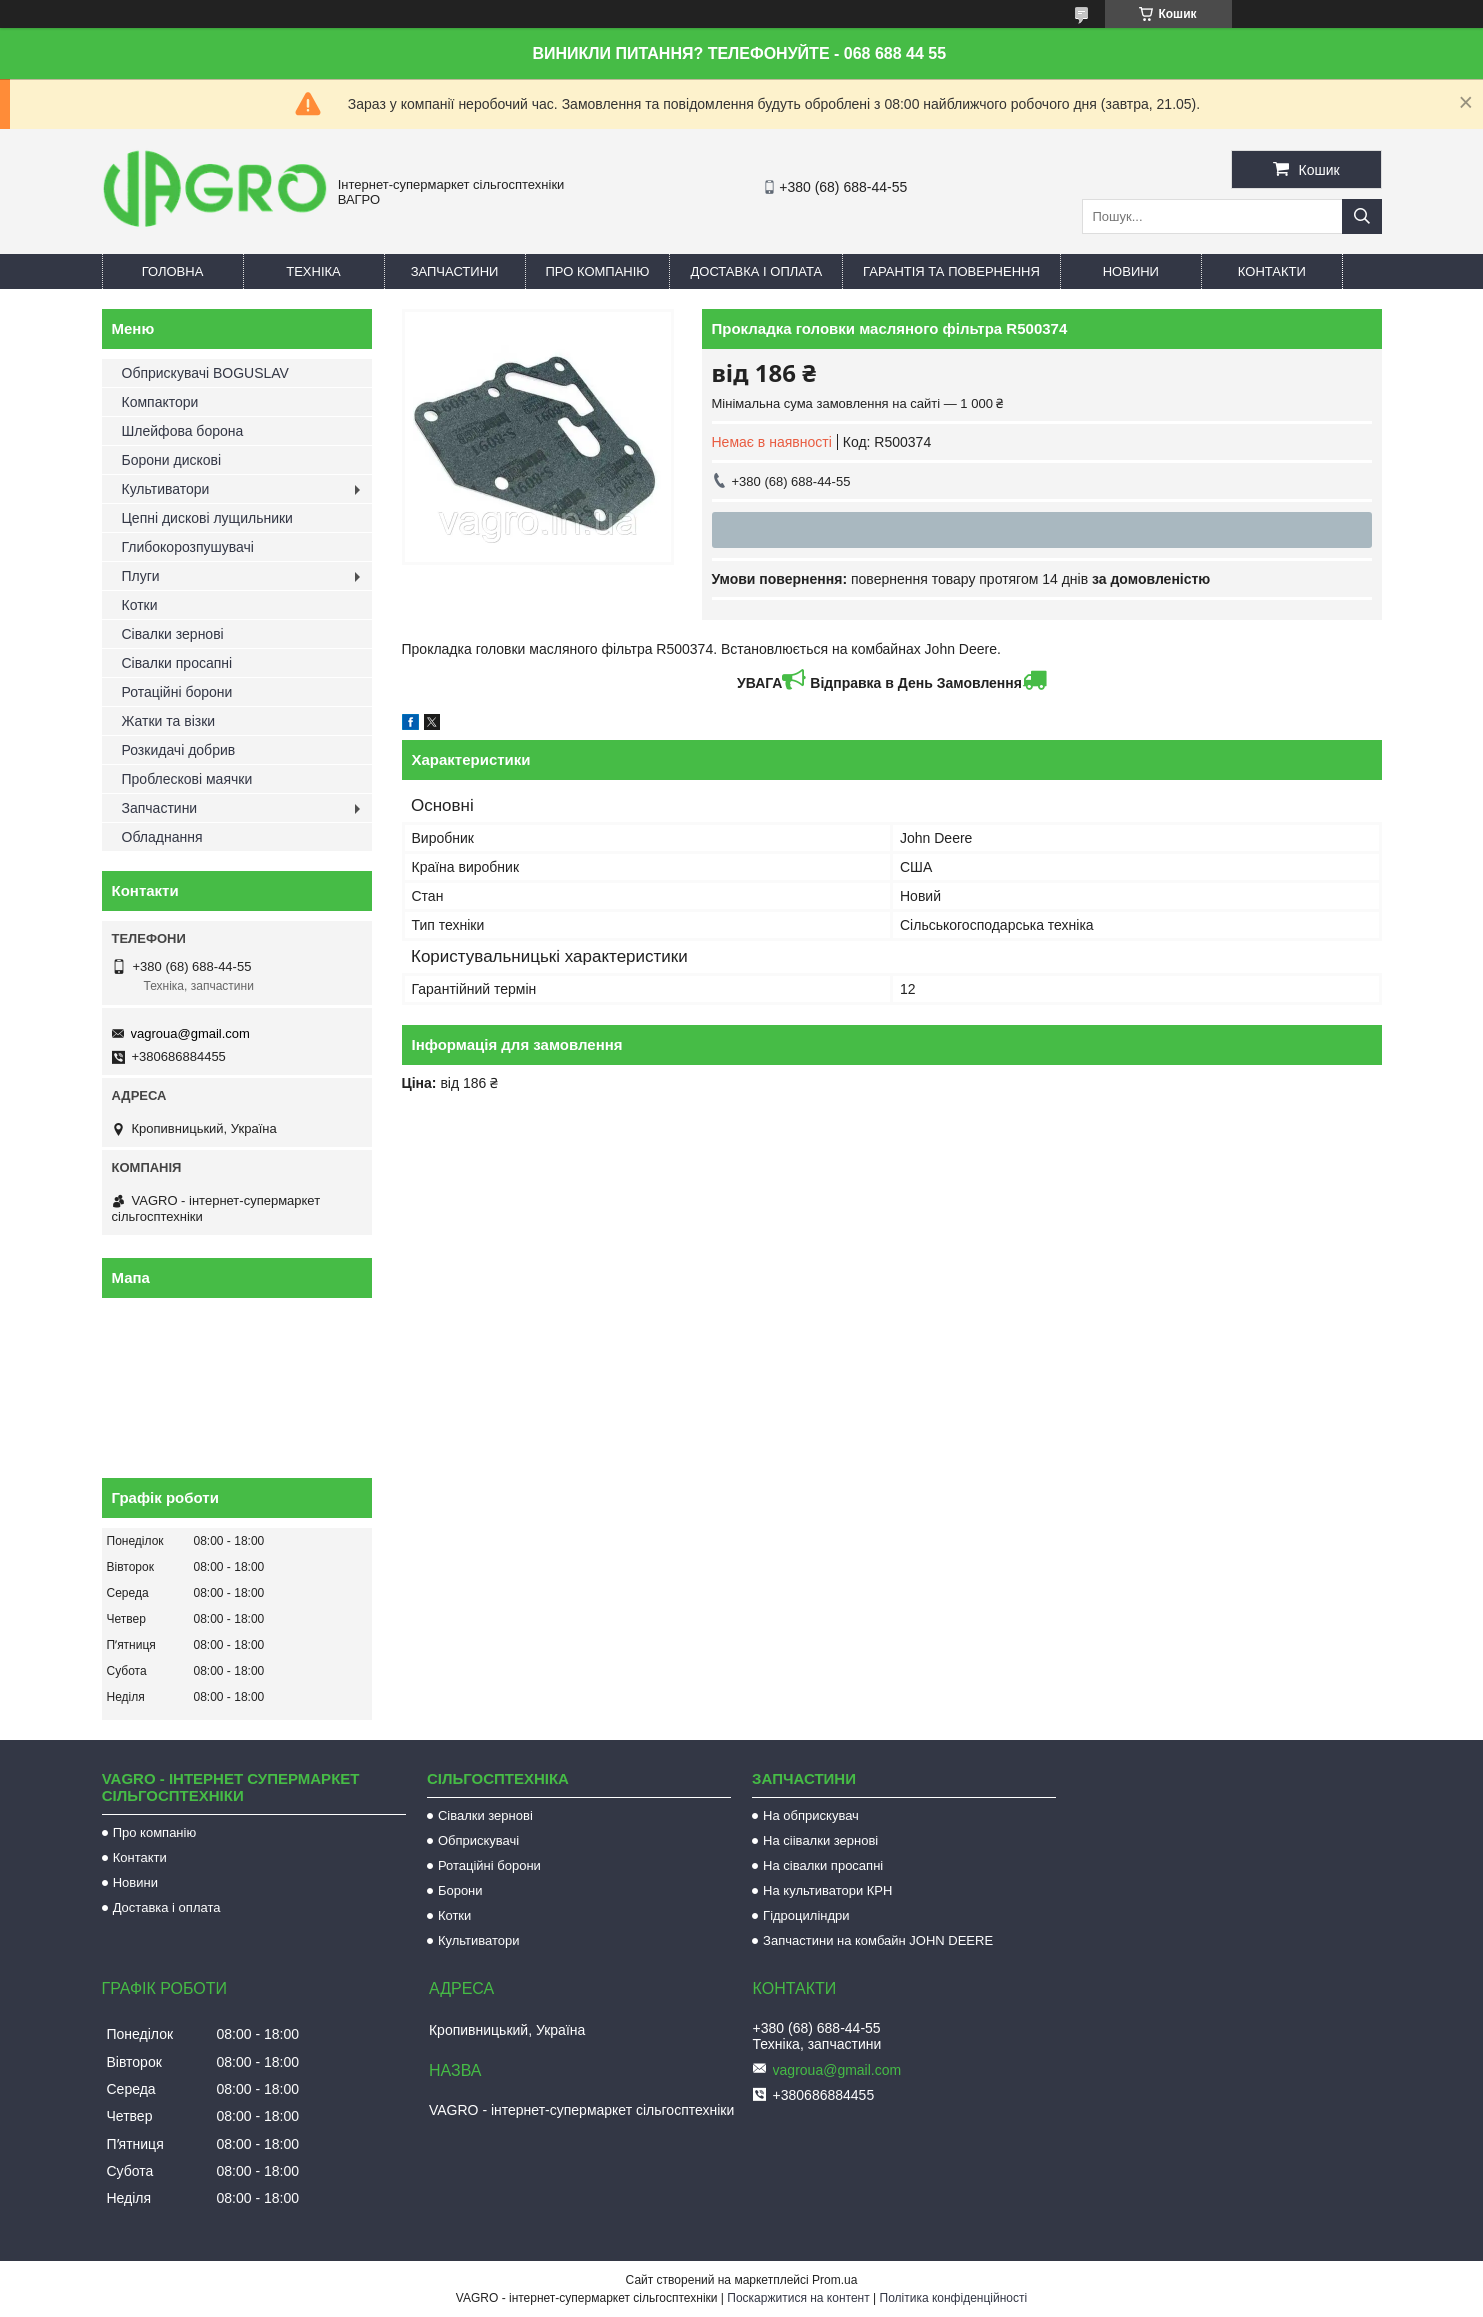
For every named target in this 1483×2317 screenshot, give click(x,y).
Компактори (160, 402)
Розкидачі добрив (179, 750)
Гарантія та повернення (951, 271)
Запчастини (455, 271)
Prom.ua (834, 2280)
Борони (460, 1890)
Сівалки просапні (177, 663)
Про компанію (598, 271)
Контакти (1272, 271)
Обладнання (162, 837)
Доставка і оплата (756, 271)
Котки (140, 605)
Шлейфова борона (183, 431)
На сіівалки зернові (820, 1840)
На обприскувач (811, 1815)
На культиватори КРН (827, 1890)
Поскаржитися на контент (798, 2298)
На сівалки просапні (823, 1865)
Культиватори (166, 489)
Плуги (141, 576)
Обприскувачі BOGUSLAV (205, 373)
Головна (173, 271)
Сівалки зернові (173, 634)
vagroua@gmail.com (190, 1033)
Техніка (313, 271)
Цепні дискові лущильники (207, 518)
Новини (1131, 271)
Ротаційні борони (177, 692)
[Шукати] (1362, 216)
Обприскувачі (478, 1840)
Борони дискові (172, 460)
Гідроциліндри (806, 1915)
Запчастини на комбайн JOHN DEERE (878, 1940)
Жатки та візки (169, 721)
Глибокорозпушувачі (188, 547)
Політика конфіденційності (954, 2298)
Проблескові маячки (187, 779)
